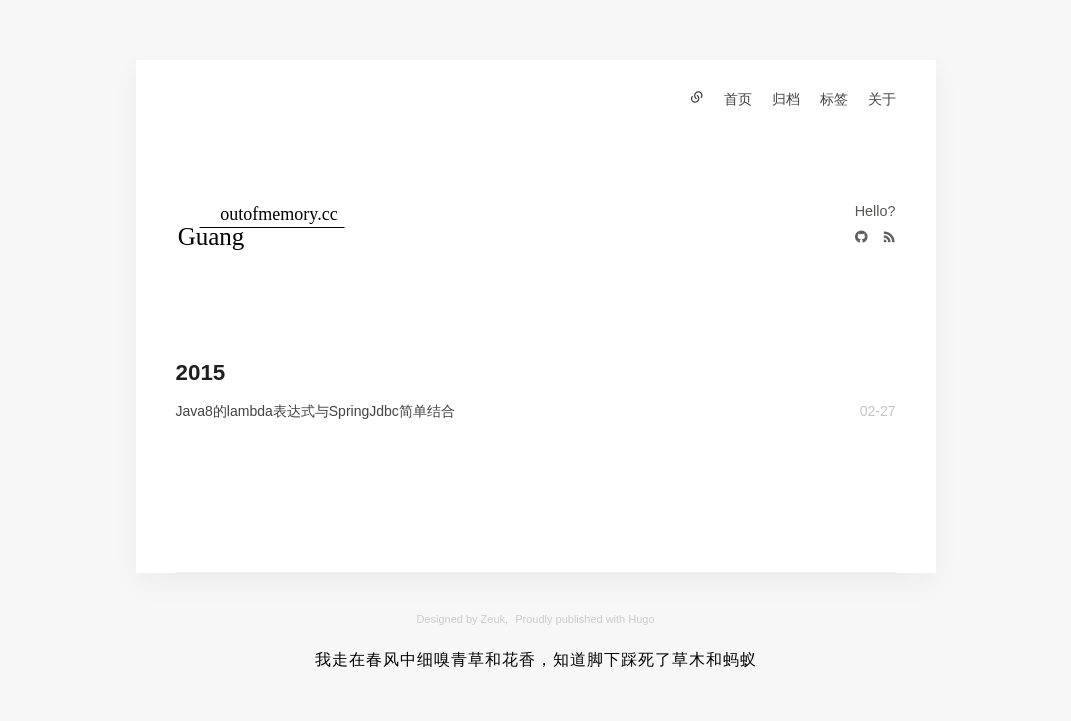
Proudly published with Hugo (584, 619)
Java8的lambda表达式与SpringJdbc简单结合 (315, 411)
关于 (882, 99)
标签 (834, 99)
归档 (786, 99)
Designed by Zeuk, (462, 619)
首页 (738, 99)
